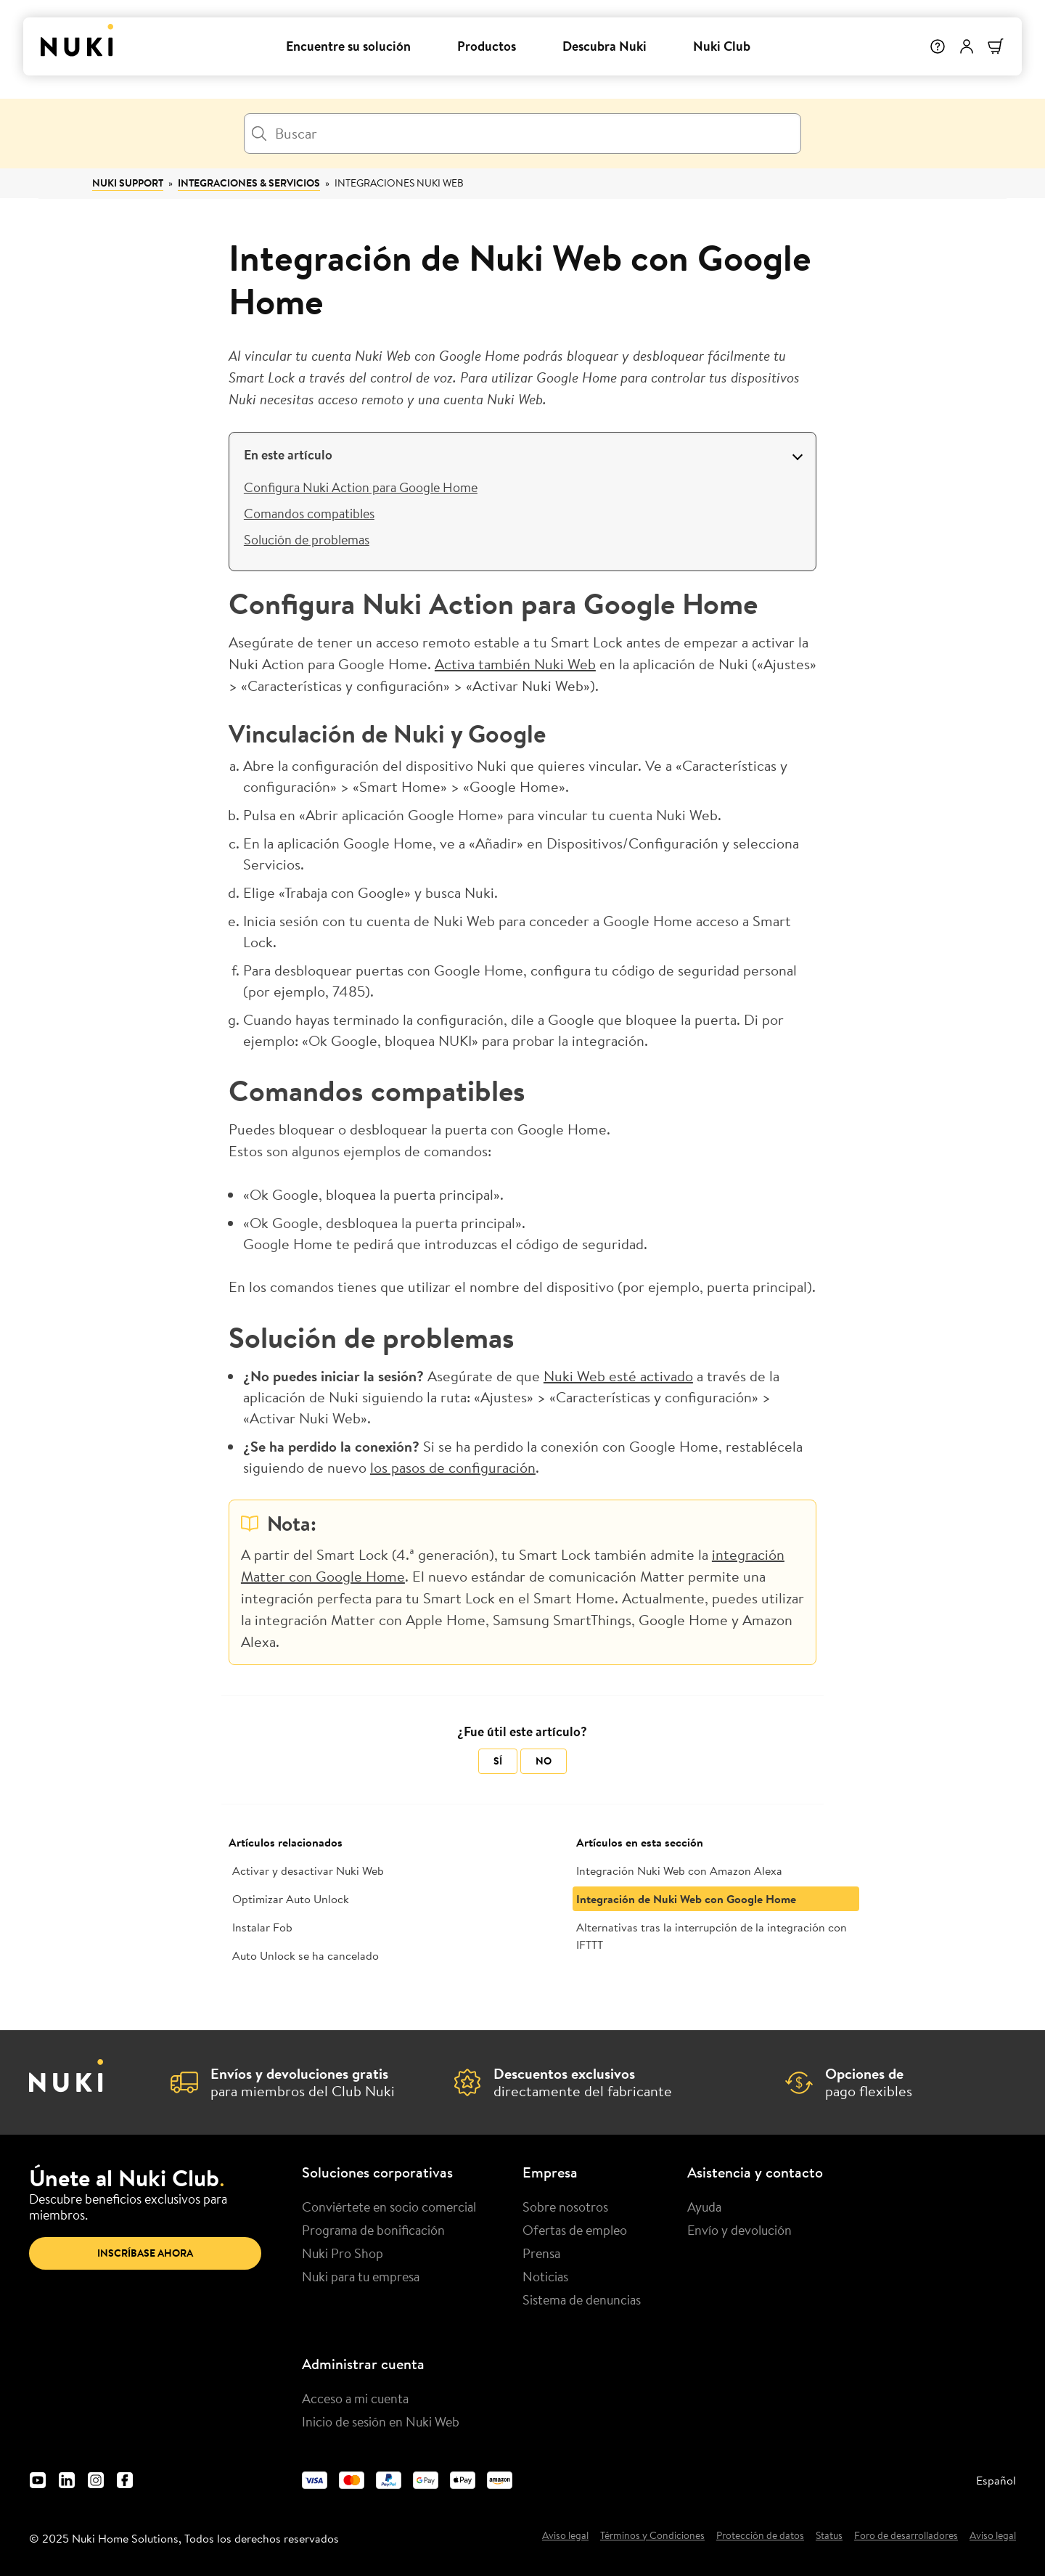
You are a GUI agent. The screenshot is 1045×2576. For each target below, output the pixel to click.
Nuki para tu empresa (360, 2276)
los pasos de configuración (453, 1467)
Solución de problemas (306, 539)
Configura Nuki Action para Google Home (361, 487)
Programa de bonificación (373, 2229)
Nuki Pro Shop (342, 2253)
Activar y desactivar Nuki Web (308, 1870)
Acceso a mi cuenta (355, 2398)
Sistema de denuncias (581, 2299)
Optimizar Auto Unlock (290, 1899)
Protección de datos (760, 2536)
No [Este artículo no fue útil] (544, 1761)
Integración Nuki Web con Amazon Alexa (679, 1870)
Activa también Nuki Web (515, 663)
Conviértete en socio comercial (389, 2206)
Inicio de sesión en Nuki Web (380, 2421)
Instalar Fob (262, 1927)
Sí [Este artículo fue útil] (497, 1761)
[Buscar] (522, 133)
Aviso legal (565, 2536)
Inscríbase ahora (145, 2253)
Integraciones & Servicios (249, 183)
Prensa (541, 2253)
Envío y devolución (739, 2229)
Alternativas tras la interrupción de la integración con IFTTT (711, 1935)
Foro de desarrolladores (906, 2536)
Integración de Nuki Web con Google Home (686, 1899)
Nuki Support (127, 183)
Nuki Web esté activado (618, 1375)
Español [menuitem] (996, 2480)
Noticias (545, 2276)
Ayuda (704, 2206)
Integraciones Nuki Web (399, 183)
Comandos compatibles (309, 513)
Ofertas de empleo (574, 2229)
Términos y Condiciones (652, 2536)
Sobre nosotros (565, 2206)
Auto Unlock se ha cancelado (305, 1955)
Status (829, 2536)
